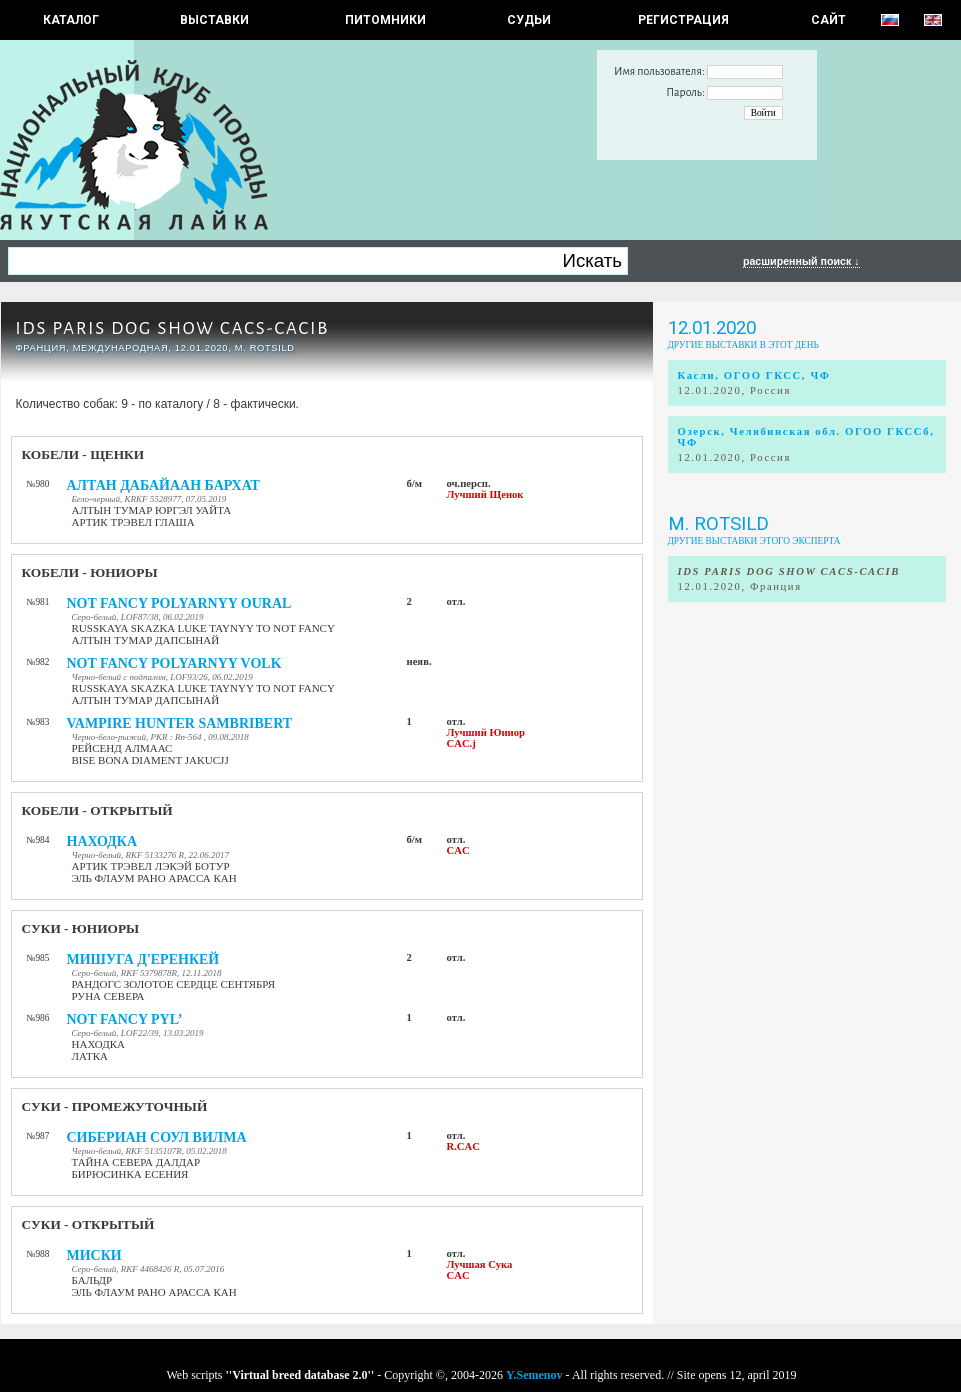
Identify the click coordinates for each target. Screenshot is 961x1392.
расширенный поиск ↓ (801, 261)
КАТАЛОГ (71, 20)
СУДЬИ (529, 20)
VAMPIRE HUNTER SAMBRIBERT (180, 723)
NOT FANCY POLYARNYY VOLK (174, 663)
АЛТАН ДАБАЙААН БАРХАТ (163, 485)
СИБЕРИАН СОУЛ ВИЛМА (157, 1137)
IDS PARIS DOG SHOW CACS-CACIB (173, 328)
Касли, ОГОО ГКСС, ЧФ (754, 375)
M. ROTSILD (718, 524)
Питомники (385, 20)
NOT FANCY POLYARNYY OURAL (179, 603)
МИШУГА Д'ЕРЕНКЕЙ (143, 959)
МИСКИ (94, 1255)
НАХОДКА (102, 841)
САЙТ (828, 20)
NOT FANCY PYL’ (125, 1019)
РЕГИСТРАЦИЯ (683, 20)
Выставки (214, 20)
